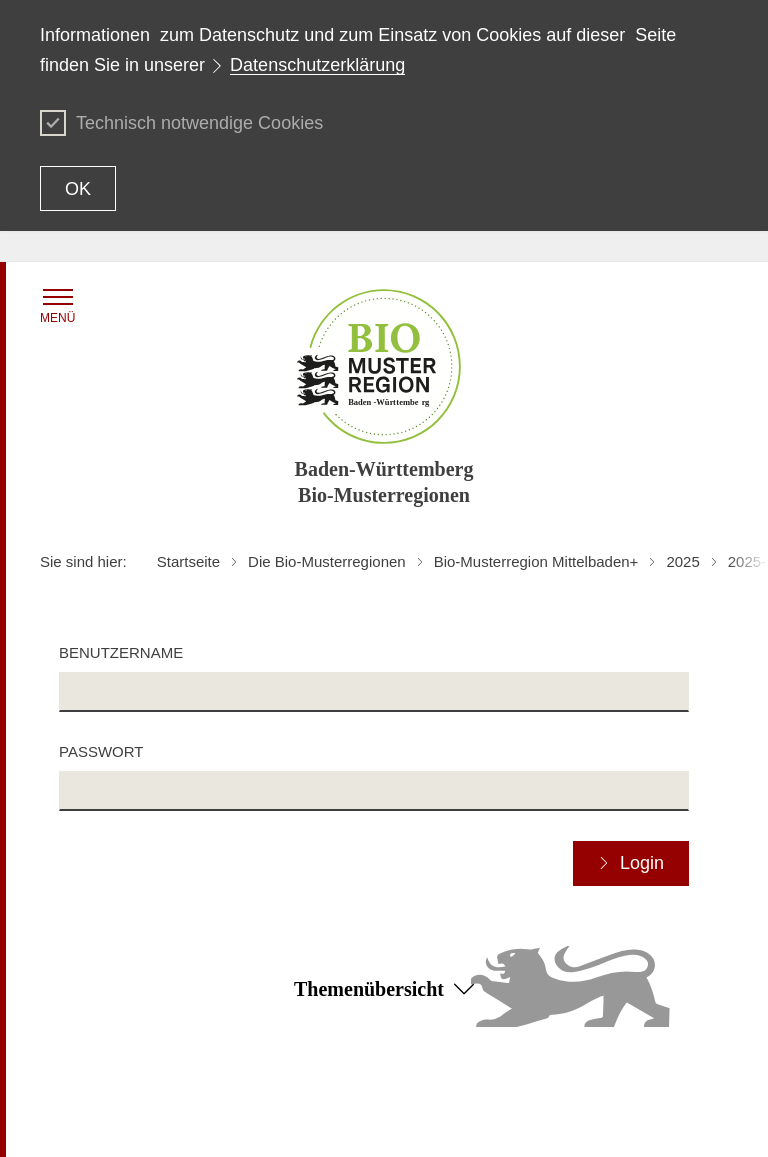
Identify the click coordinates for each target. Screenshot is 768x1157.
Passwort (101, 751)
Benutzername (121, 652)
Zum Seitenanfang (384, 1067)
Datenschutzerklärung (317, 65)
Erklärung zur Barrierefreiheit (358, 1095)
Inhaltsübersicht (89, 1095)
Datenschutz (538, 1095)
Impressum (303, 1123)
